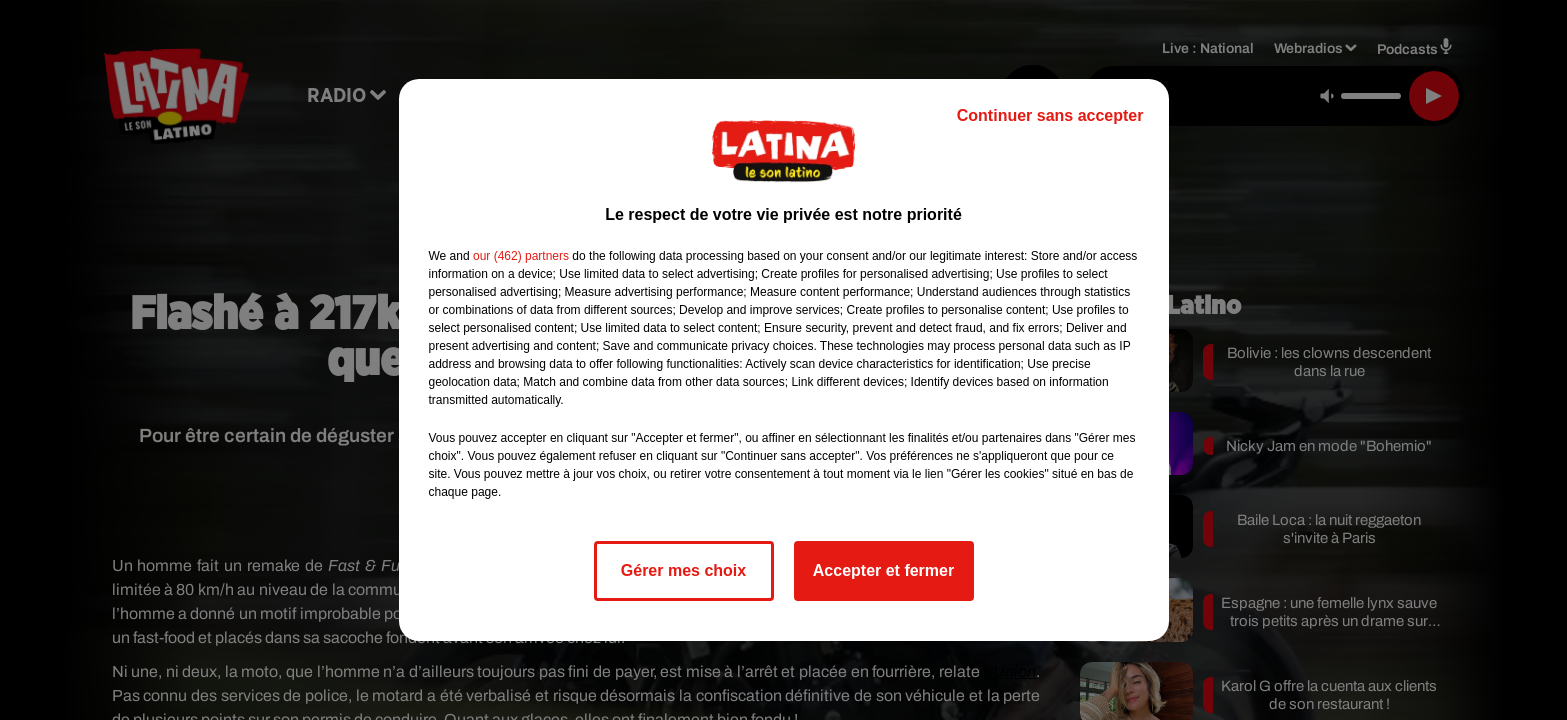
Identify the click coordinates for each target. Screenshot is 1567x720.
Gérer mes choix (683, 570)
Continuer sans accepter (1050, 115)
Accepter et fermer (883, 570)
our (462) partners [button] (521, 256)
